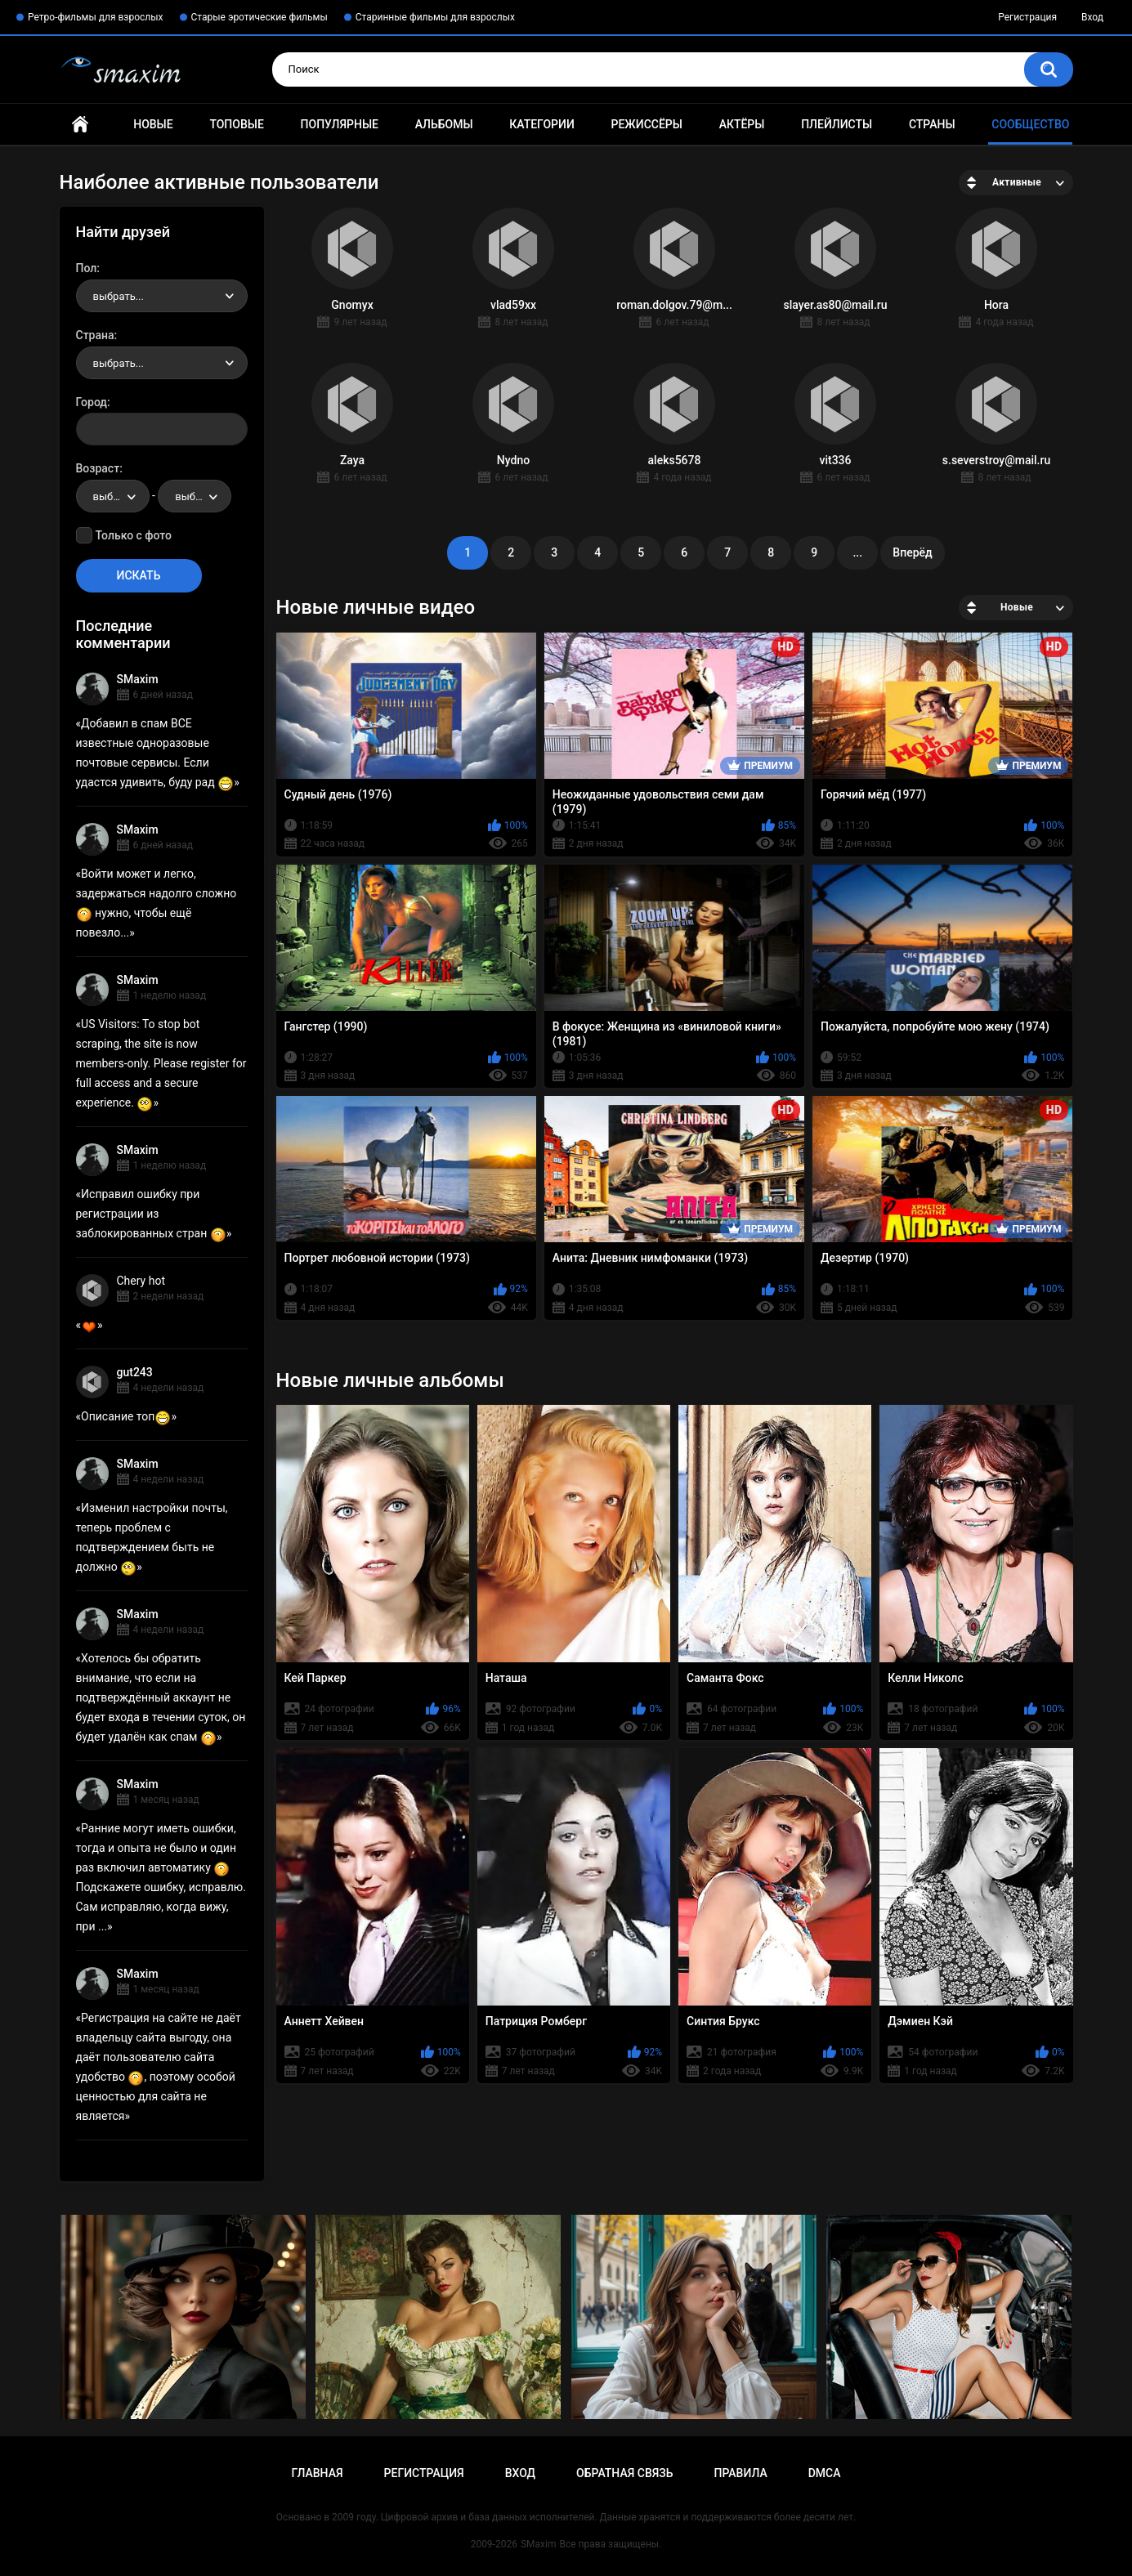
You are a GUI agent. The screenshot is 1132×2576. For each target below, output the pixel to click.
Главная (80, 124)
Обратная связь (624, 2473)
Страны (932, 124)
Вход (1092, 17)
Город (92, 402)
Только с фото (134, 535)
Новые (152, 124)
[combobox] (162, 296)
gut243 (135, 1372)
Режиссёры (646, 124)
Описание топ (126, 1416)
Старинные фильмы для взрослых (435, 17)
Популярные (339, 124)
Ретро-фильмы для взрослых (95, 17)
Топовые (236, 124)
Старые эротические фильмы (259, 17)
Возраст (98, 468)
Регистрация (1027, 17)
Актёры (742, 124)
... (857, 552)
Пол (86, 268)
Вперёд (912, 552)
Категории (542, 124)
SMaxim (138, 679)
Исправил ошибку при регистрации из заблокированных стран (151, 1213)
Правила (740, 2473)
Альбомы (444, 124)
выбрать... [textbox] (118, 296)
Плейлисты (836, 124)
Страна (95, 335)
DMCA (824, 2473)
